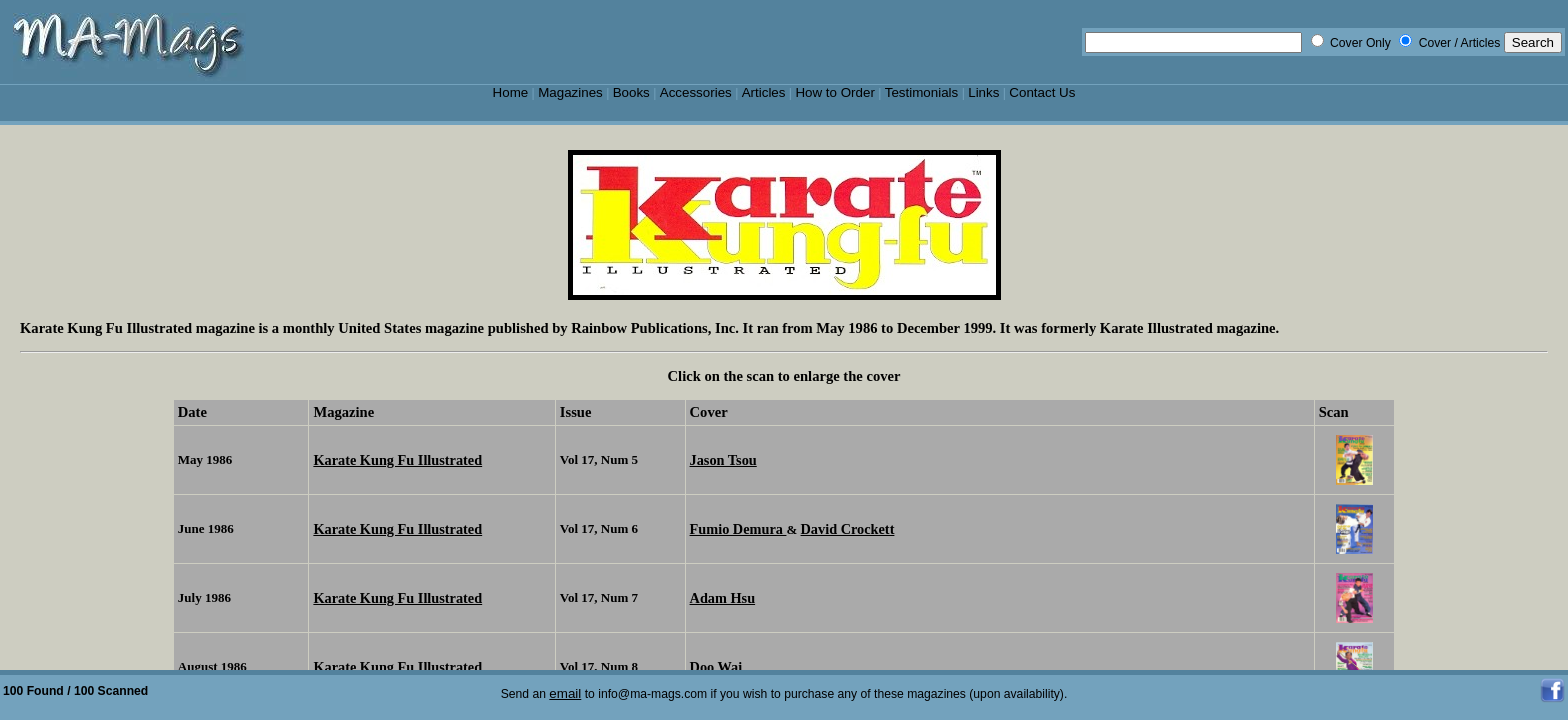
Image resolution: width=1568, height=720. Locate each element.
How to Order (834, 92)
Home (511, 92)
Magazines (570, 92)
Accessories (696, 92)
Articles (764, 92)
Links (983, 92)
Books (631, 92)
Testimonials (922, 92)
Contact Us (1042, 92)
